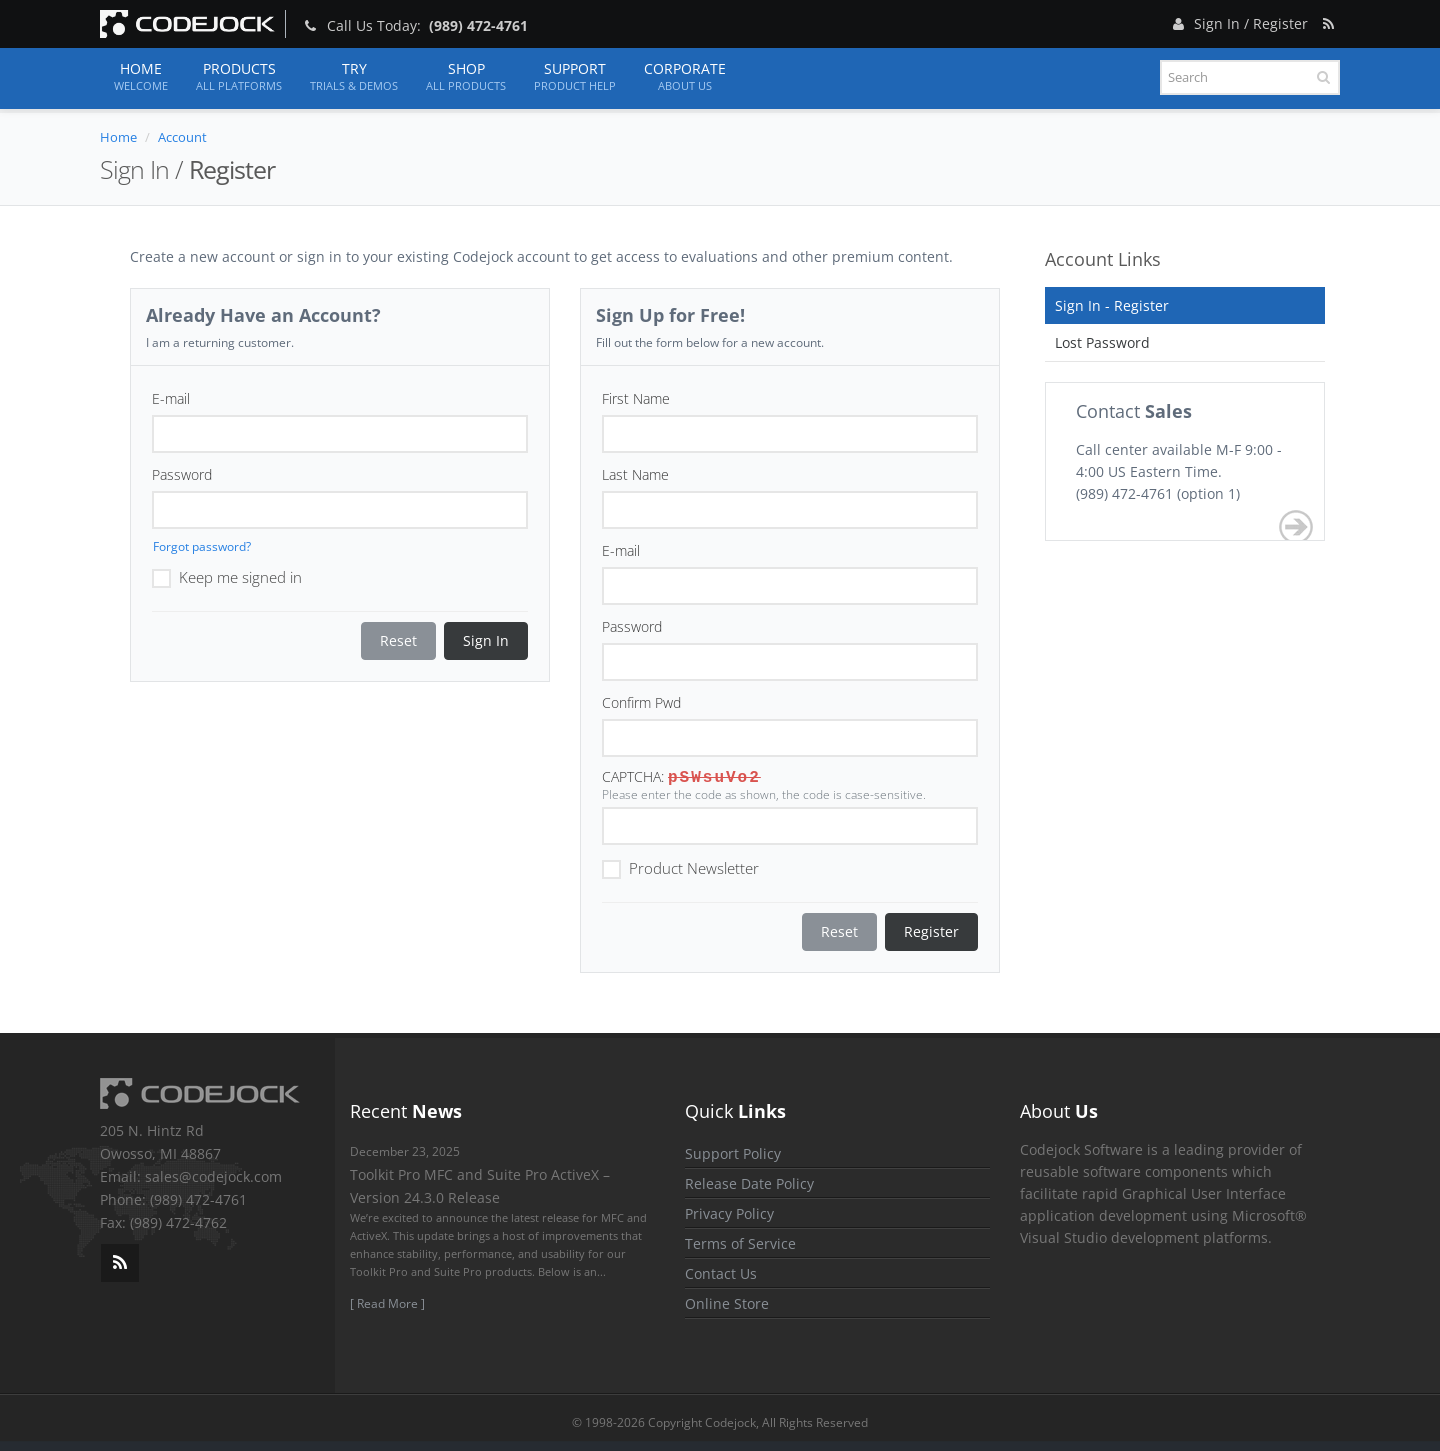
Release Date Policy (749, 1183)
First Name (636, 398)
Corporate (685, 77)
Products (239, 77)
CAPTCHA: (633, 776)
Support (575, 77)
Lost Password (1102, 342)
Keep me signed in (227, 576)
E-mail (171, 398)
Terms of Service (740, 1243)
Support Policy (733, 1153)
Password (182, 474)
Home (141, 77)
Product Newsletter (680, 867)
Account (182, 137)
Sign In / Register (1238, 20)
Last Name (635, 474)
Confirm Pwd (641, 702)
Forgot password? (202, 546)
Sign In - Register (1112, 305)
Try (354, 77)
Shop (466, 77)
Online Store (727, 1303)
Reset (398, 640)
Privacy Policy (729, 1213)
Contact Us (721, 1273)
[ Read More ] (387, 1303)
